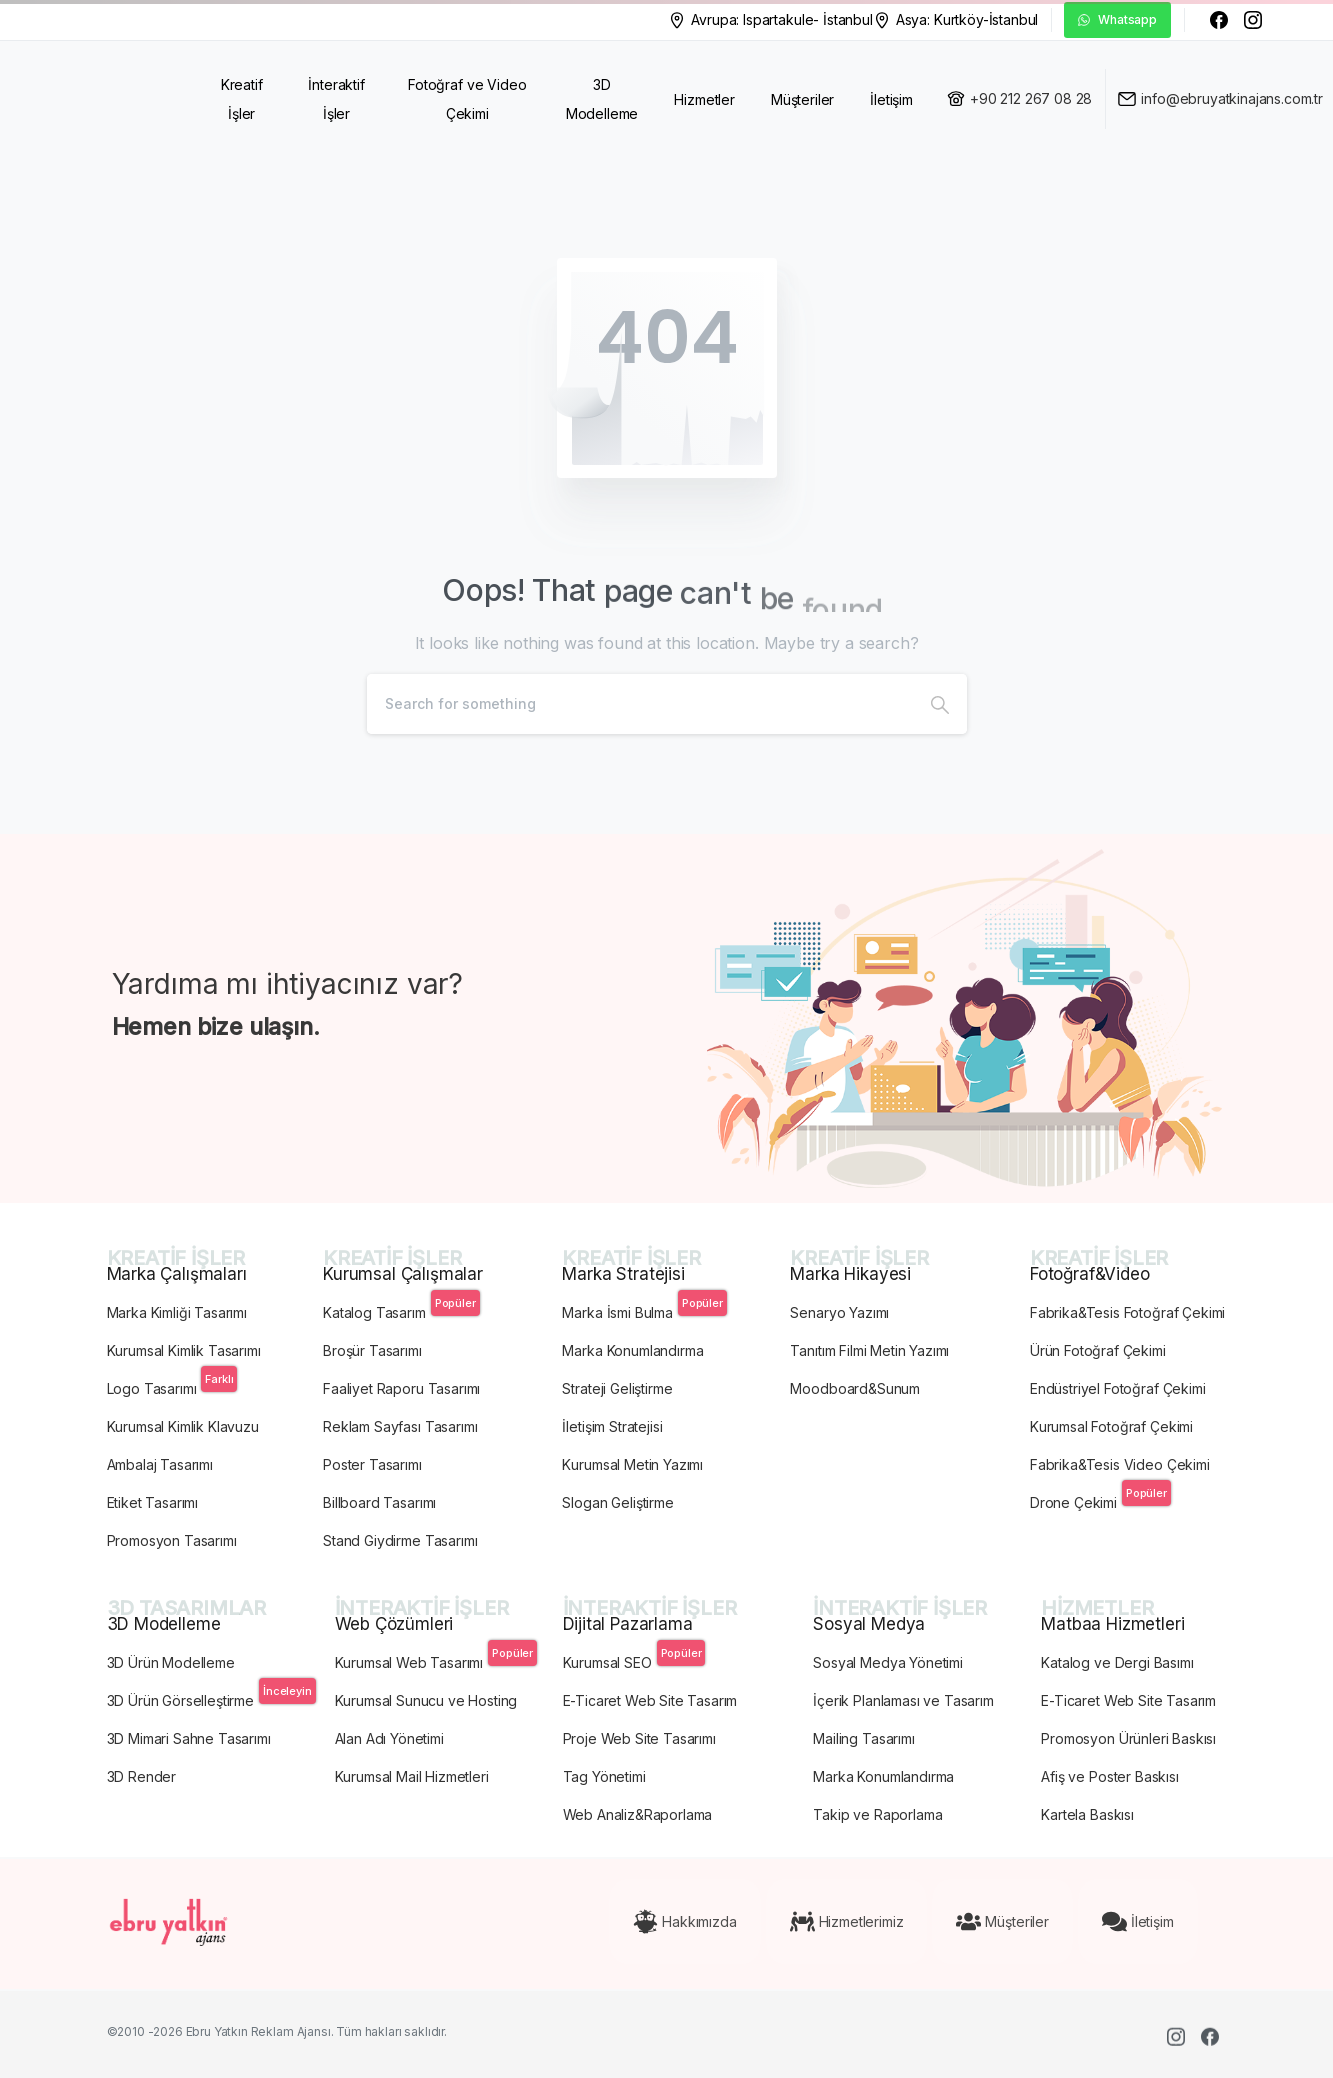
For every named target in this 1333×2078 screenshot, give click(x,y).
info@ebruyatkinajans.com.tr (1232, 98)
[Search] (640, 704)
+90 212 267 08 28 (1031, 98)
